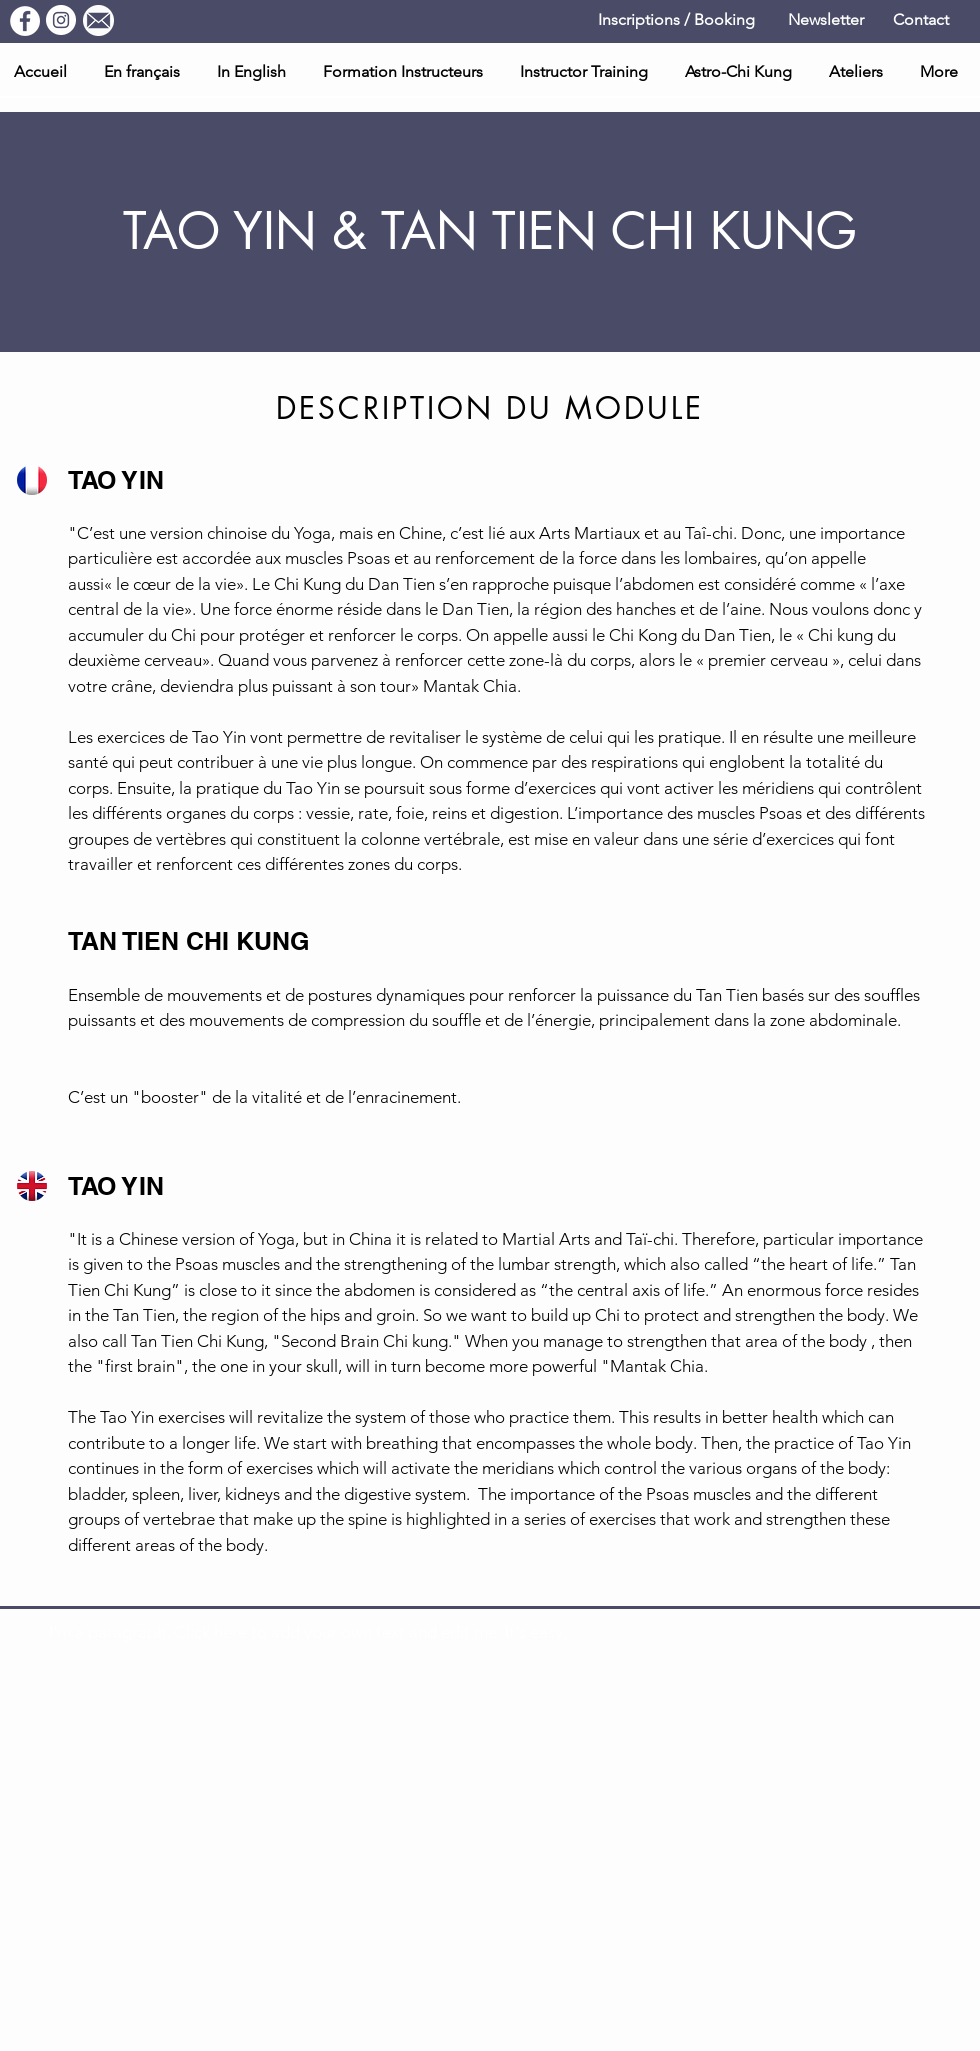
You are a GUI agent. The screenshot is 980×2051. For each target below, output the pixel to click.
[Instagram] (61, 20)
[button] (859, 71)
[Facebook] (25, 21)
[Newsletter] (825, 20)
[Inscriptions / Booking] (676, 20)
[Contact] (921, 20)
